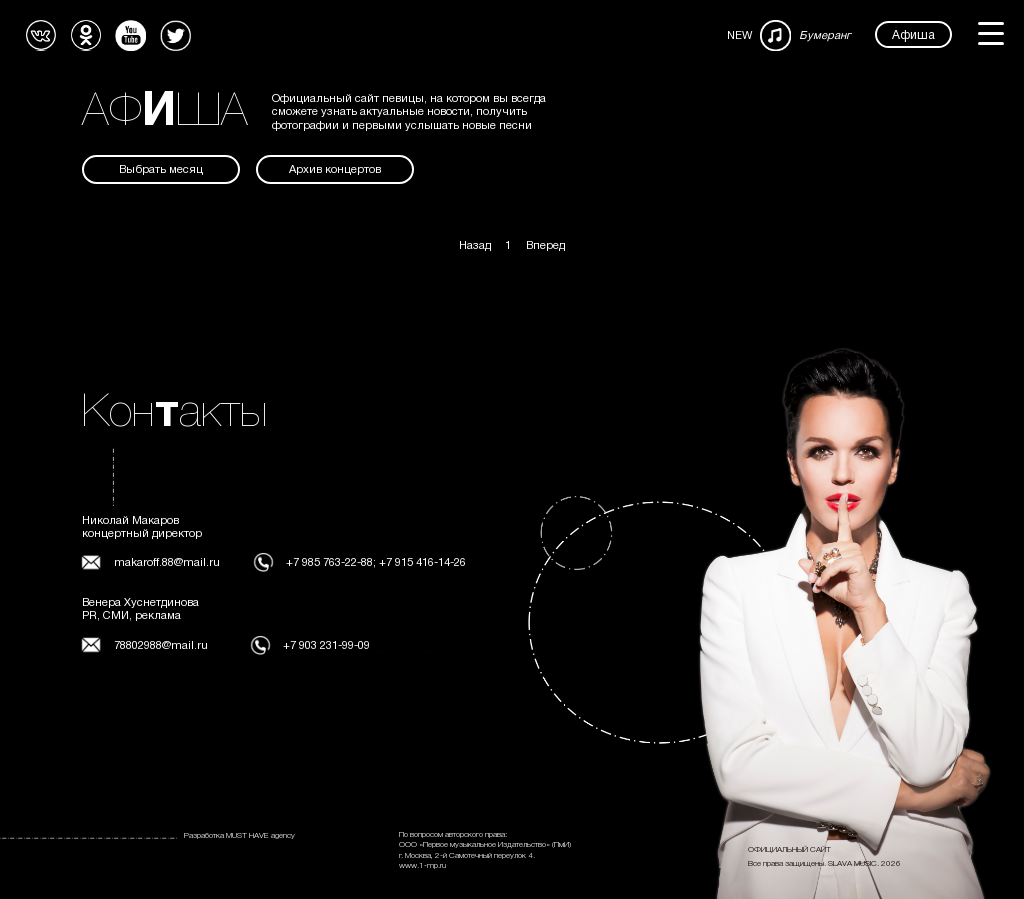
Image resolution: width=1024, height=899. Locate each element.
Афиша (913, 35)
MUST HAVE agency (260, 836)
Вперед (545, 246)
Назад (475, 246)
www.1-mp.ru (422, 866)
